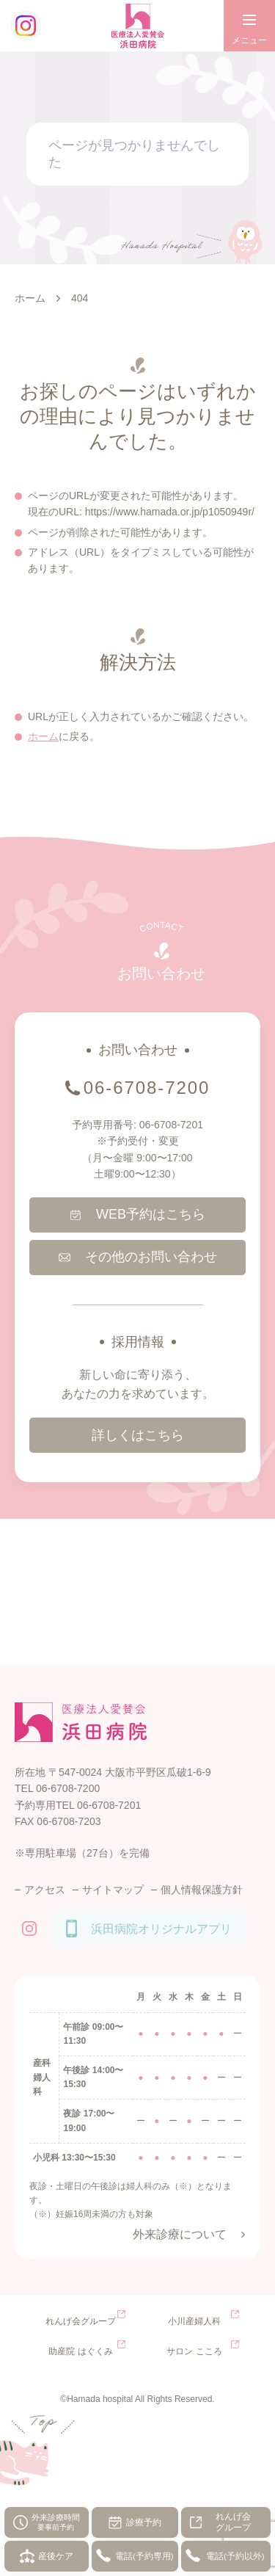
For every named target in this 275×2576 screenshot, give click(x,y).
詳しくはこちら (138, 1435)
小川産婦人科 (194, 2321)
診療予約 (143, 2522)
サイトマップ (113, 1889)
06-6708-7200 (147, 1087)
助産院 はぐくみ (80, 2351)
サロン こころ (193, 2351)
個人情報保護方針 (202, 1889)
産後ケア (55, 2556)
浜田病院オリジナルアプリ (161, 1929)
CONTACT (161, 927)
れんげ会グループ (233, 2522)
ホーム (43, 736)
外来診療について (180, 2234)
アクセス (44, 1889)
